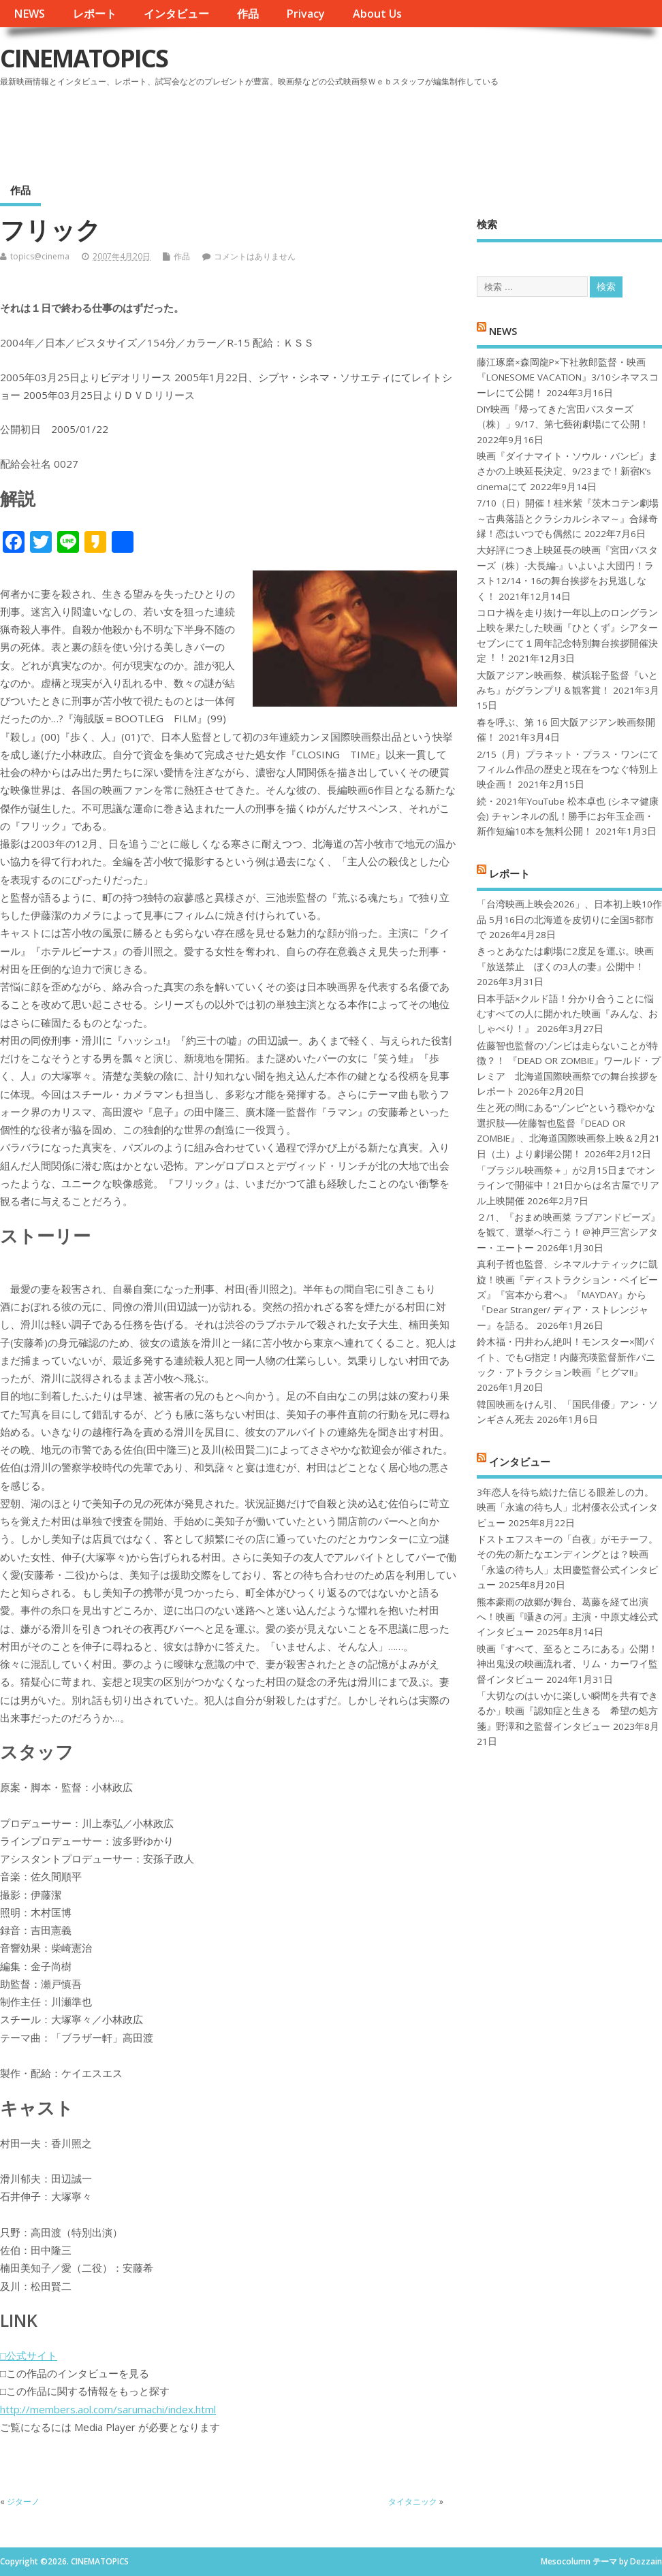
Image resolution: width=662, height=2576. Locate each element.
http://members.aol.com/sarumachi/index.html (108, 2409)
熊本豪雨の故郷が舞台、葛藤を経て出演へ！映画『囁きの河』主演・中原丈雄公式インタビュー (567, 1617)
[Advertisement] (402, 128)
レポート (94, 13)
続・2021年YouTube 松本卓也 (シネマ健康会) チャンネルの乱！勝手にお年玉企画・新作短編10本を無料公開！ (568, 816)
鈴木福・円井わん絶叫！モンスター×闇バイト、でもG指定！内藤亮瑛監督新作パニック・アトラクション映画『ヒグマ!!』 (566, 1357)
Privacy (305, 13)
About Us (377, 13)
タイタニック (412, 2501)
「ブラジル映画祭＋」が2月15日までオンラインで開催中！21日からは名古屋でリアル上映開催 (568, 1185)
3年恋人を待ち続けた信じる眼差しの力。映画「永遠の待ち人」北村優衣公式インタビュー (567, 1507)
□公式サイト (28, 2355)
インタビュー (176, 13)
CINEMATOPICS (84, 58)
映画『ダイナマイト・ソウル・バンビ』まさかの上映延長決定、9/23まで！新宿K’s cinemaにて (567, 471)
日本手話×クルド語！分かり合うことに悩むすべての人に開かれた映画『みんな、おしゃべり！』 (567, 1014)
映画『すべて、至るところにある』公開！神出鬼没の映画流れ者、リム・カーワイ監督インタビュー (567, 1664)
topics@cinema (39, 256)
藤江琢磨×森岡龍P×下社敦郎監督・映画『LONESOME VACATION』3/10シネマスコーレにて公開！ (568, 377)
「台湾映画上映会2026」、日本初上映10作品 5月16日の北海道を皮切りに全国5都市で (569, 919)
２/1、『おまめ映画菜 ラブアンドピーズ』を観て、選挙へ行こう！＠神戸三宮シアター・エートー (568, 1232)
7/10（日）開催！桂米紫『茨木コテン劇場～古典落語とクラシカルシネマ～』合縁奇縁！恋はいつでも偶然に (568, 518)
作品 (248, 13)
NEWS (29, 13)
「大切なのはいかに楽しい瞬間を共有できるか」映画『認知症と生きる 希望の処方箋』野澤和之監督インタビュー (567, 1711)
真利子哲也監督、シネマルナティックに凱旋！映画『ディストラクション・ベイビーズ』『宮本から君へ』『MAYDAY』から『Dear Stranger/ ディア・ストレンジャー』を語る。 (567, 1295)
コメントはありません (255, 256)
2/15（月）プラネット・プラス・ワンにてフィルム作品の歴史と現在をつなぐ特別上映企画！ (568, 769)
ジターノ (23, 2501)
